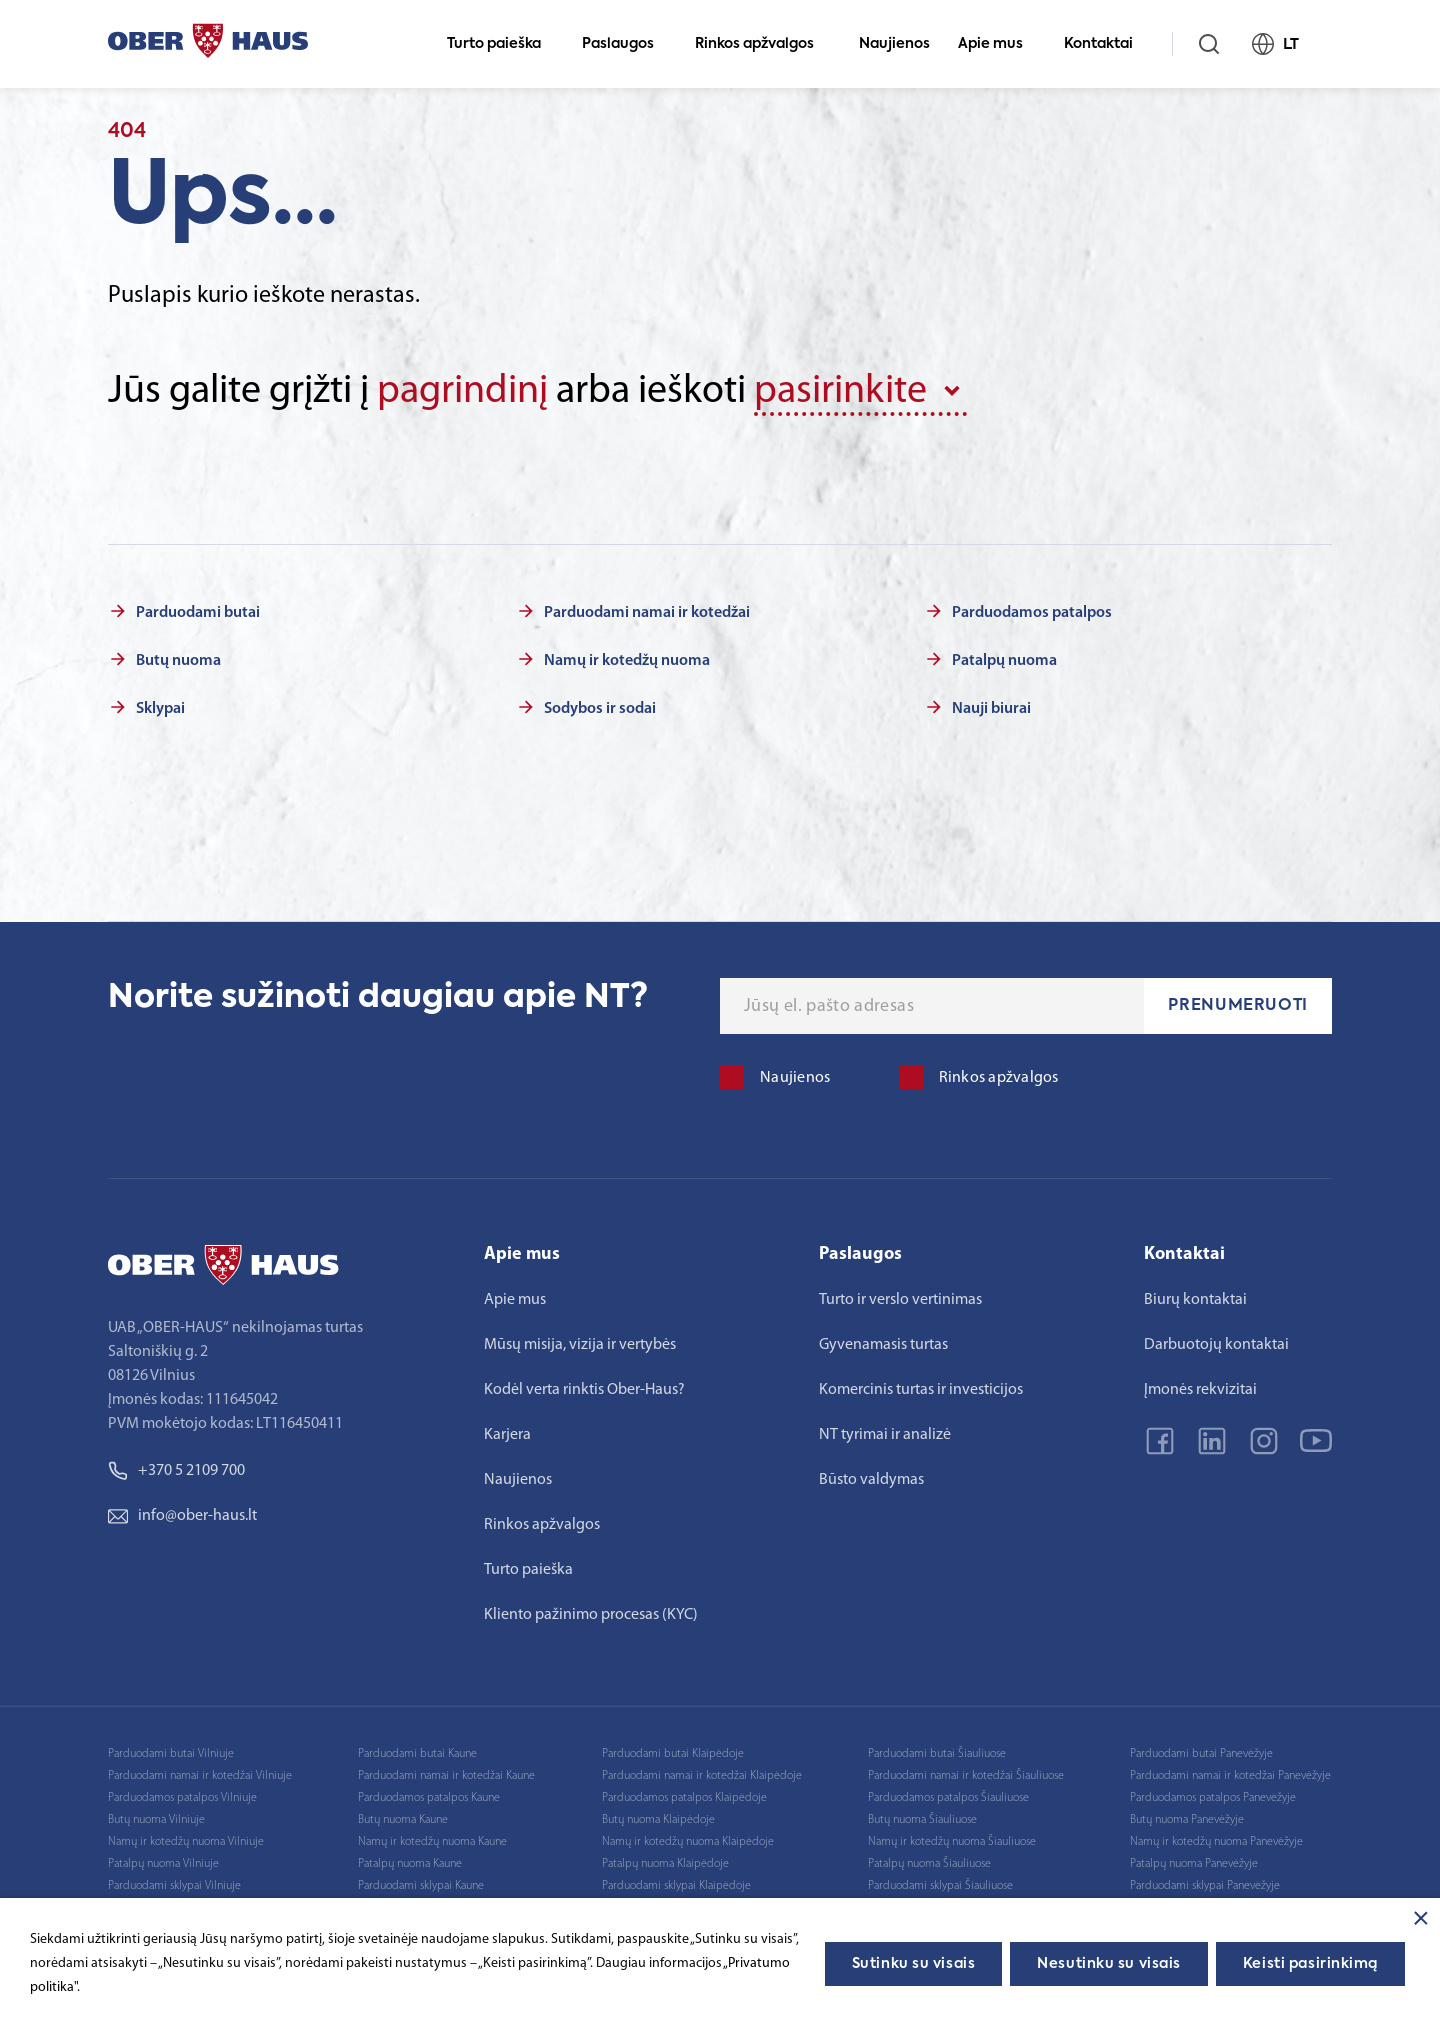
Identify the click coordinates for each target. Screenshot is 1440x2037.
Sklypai (160, 709)
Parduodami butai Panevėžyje (1201, 1754)
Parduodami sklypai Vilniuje (174, 1886)
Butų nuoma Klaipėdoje (658, 1820)
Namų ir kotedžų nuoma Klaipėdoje (688, 1842)
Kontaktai (1107, 44)
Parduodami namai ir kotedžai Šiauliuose (966, 1776)
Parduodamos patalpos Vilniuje (182, 1798)
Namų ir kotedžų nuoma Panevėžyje (1216, 1842)
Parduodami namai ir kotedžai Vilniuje (200, 1776)
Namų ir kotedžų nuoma (627, 661)
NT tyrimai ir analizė (885, 1435)
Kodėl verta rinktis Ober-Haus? (584, 1390)
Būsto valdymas (871, 1480)
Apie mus (999, 44)
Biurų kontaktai (1195, 1300)
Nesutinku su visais (1109, 1964)
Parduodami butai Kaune (417, 1754)
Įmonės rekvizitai (1200, 1390)
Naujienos (894, 44)
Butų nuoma (178, 661)
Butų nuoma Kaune (403, 1820)
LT (1284, 44)
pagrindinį (462, 392)
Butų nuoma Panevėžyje (1187, 1820)
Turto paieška (502, 44)
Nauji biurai (991, 709)
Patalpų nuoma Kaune (410, 1864)
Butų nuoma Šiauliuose (922, 1820)
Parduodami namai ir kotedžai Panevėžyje (1230, 1776)
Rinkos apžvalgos (763, 44)
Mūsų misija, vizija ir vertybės (580, 1345)
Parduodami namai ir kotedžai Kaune (446, 1776)
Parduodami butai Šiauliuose (937, 1754)
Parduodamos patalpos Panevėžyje (1213, 1798)
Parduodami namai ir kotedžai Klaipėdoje (702, 1776)
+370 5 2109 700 (176, 1471)
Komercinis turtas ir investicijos (921, 1390)
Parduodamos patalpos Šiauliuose (948, 1798)
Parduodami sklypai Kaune (421, 1886)
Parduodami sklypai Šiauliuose (940, 1886)
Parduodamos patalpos (1032, 613)
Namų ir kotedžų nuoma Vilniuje (186, 1842)
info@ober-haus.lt (182, 1516)
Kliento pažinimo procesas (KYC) (591, 1615)
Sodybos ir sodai (600, 709)
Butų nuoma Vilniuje (156, 1820)
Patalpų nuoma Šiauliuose (929, 1864)
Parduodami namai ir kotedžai (647, 613)
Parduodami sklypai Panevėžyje (1205, 1886)
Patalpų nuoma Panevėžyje (1194, 1864)
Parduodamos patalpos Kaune (429, 1798)
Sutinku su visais (914, 1964)
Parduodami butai (198, 613)
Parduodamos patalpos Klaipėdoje (684, 1798)
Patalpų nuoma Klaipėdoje (665, 1864)
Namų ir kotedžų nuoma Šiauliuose (952, 1842)
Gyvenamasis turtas (883, 1345)
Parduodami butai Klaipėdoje (673, 1754)
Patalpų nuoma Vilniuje (163, 1864)
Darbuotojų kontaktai (1216, 1345)
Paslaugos (626, 44)
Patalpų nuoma (1004, 661)
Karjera (507, 1435)
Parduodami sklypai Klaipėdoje (676, 1886)
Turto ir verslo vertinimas (900, 1300)
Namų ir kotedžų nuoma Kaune (432, 1842)
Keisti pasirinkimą (1310, 1964)
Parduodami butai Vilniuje (171, 1754)
